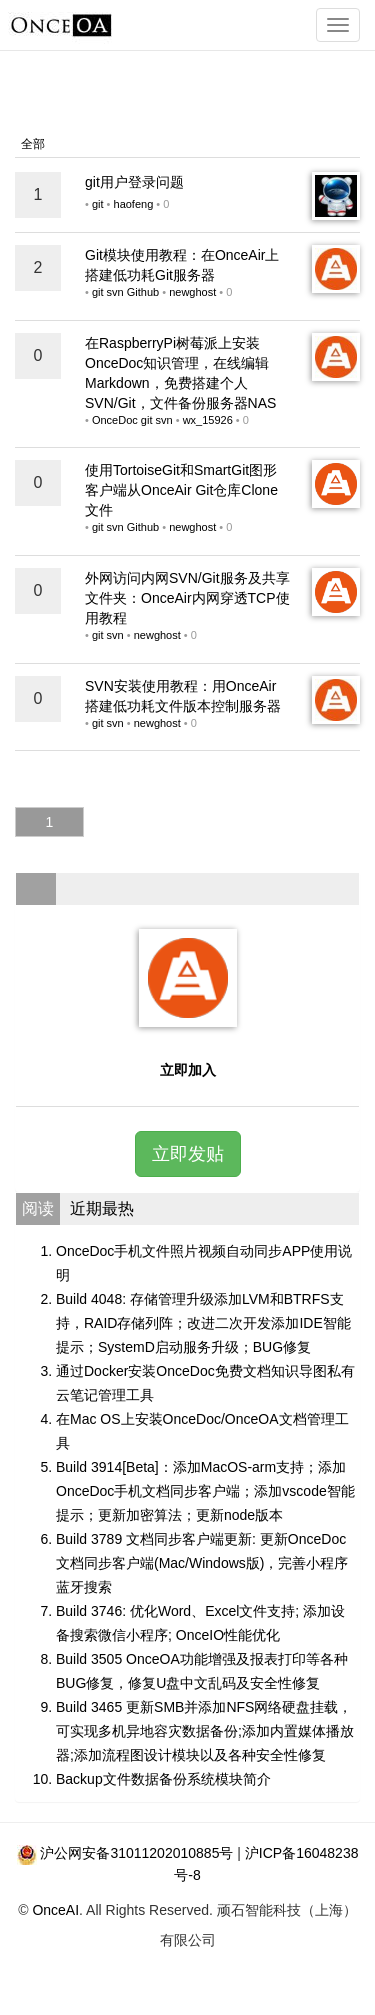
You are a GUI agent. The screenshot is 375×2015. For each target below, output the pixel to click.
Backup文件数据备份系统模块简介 (163, 1779)
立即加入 (188, 1070)
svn (115, 292)
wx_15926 (208, 420)
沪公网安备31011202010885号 (136, 1853)
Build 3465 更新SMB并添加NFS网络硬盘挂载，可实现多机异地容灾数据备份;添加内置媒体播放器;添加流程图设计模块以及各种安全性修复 (205, 1731)
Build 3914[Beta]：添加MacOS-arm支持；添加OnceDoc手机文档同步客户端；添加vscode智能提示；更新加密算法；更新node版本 (205, 1491)
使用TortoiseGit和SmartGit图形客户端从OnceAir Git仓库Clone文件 (181, 490)
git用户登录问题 (134, 182)
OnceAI (55, 1910)
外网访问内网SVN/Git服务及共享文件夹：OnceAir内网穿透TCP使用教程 (187, 598)
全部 (33, 144)
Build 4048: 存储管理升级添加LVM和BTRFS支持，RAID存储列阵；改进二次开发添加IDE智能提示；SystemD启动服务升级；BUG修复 (203, 1323)
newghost (192, 292)
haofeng (134, 204)
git (98, 204)
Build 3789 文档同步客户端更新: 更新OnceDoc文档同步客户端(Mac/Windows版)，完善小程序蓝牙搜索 (202, 1563)
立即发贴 (188, 1154)
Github (143, 292)
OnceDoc (115, 420)
